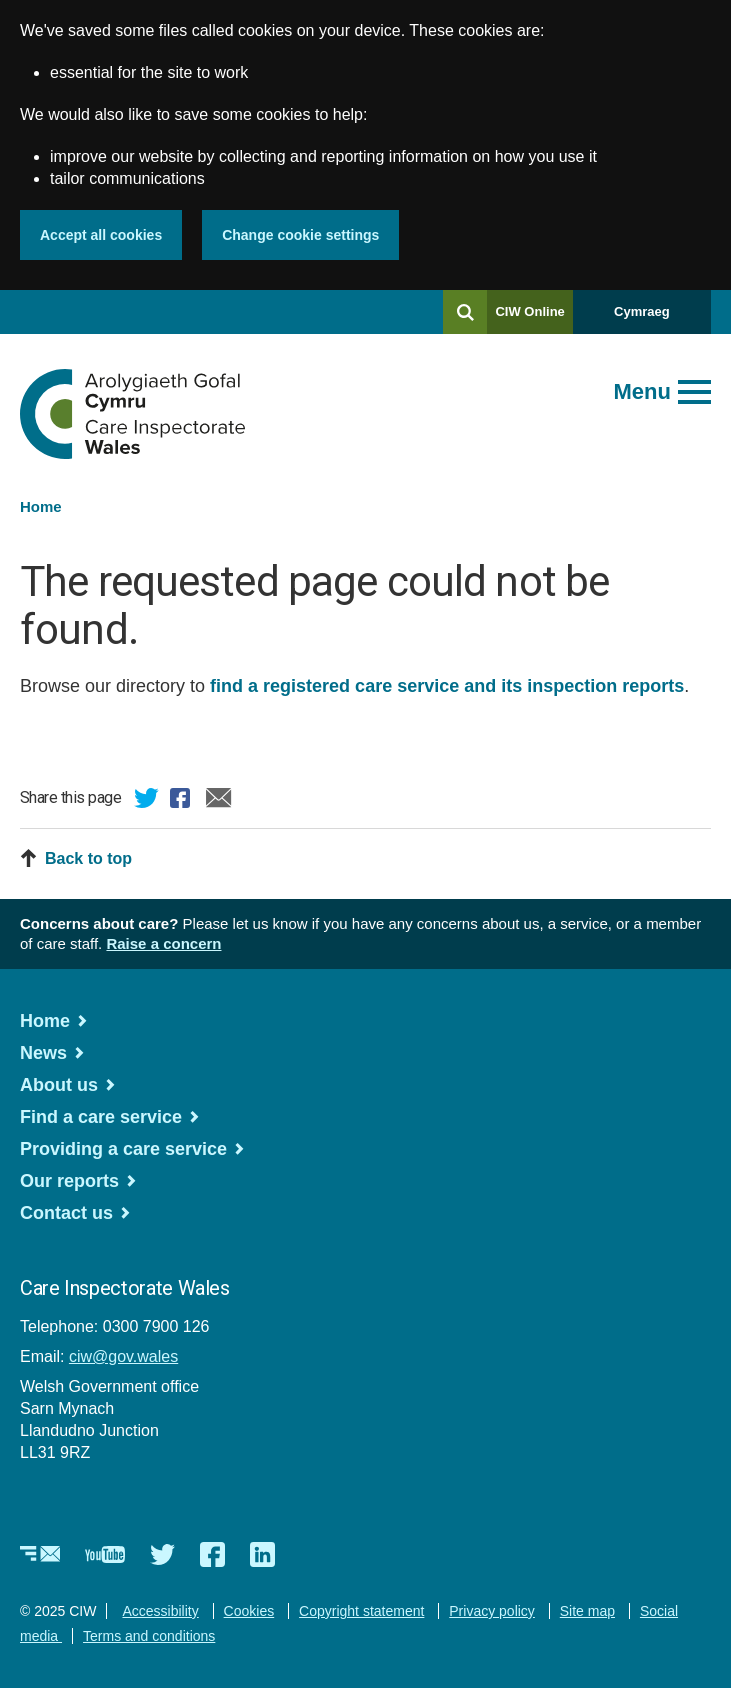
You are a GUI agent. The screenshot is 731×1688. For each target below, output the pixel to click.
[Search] (465, 312)
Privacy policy (492, 1611)
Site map (587, 1611)
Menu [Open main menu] (642, 391)
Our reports (69, 1181)
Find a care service (101, 1117)
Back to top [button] (88, 858)
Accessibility (160, 1611)
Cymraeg (642, 311)
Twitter (147, 801)
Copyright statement (361, 1611)
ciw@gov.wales (123, 1356)
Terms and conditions (149, 1636)
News (43, 1053)
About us (59, 1085)
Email (219, 801)
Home (41, 506)
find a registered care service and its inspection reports (447, 686)
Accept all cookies (101, 235)
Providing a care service (123, 1149)
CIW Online (529, 318)
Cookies (249, 1611)
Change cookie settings (300, 235)
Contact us (66, 1213)
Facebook (183, 801)
